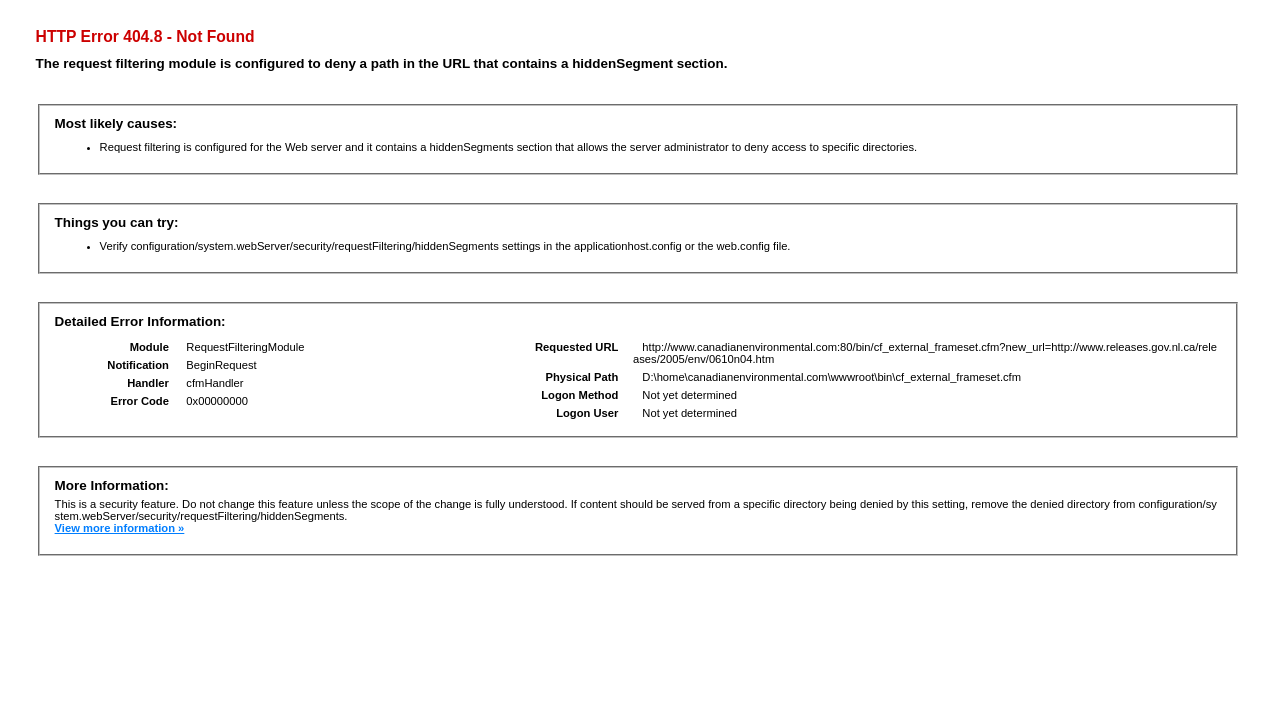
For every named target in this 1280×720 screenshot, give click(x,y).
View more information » (120, 528)
